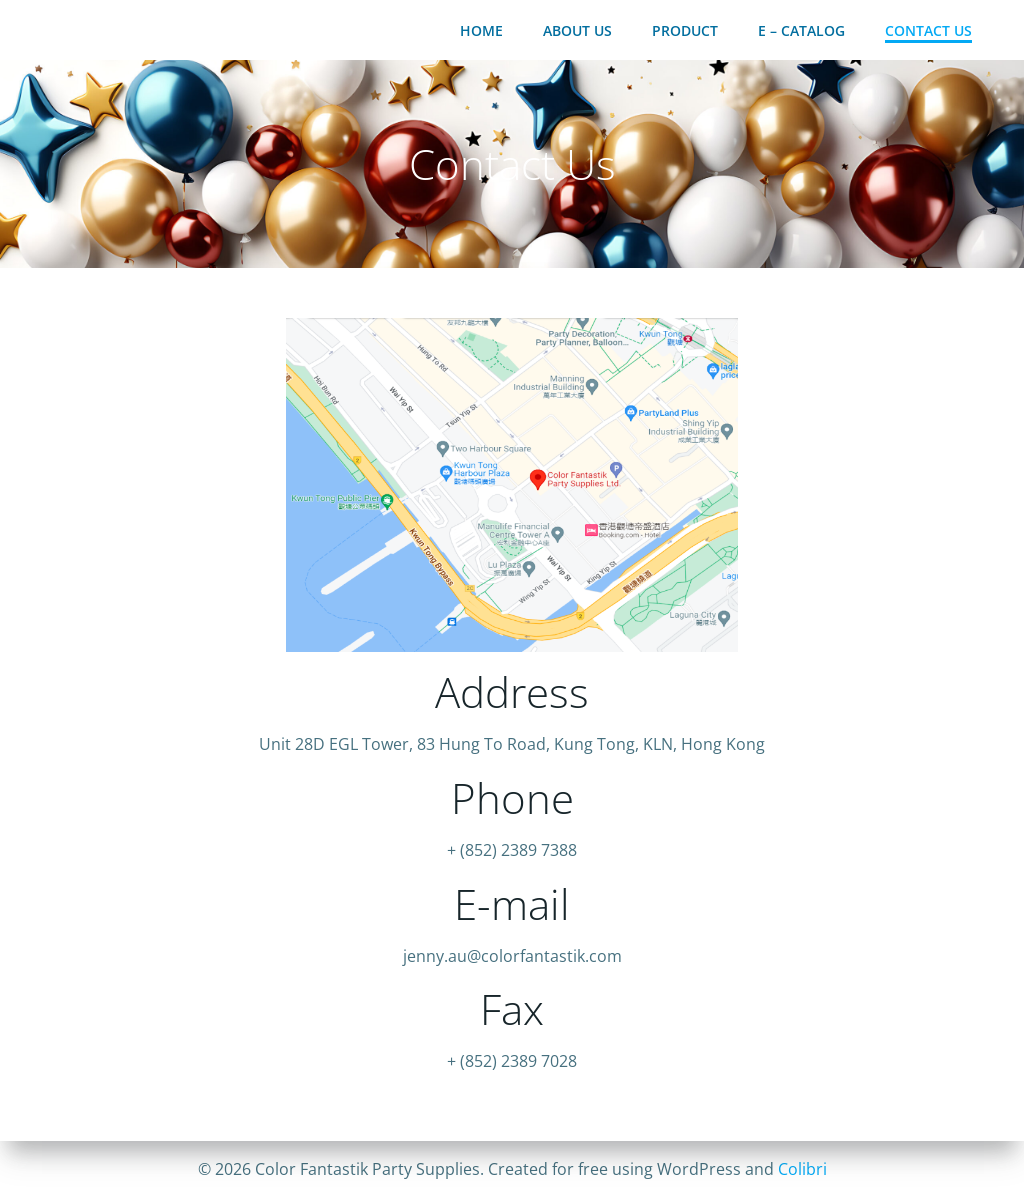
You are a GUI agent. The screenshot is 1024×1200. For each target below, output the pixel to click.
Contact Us (928, 30)
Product (685, 30)
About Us (577, 30)
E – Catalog (801, 30)
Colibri (802, 1169)
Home (481, 30)
